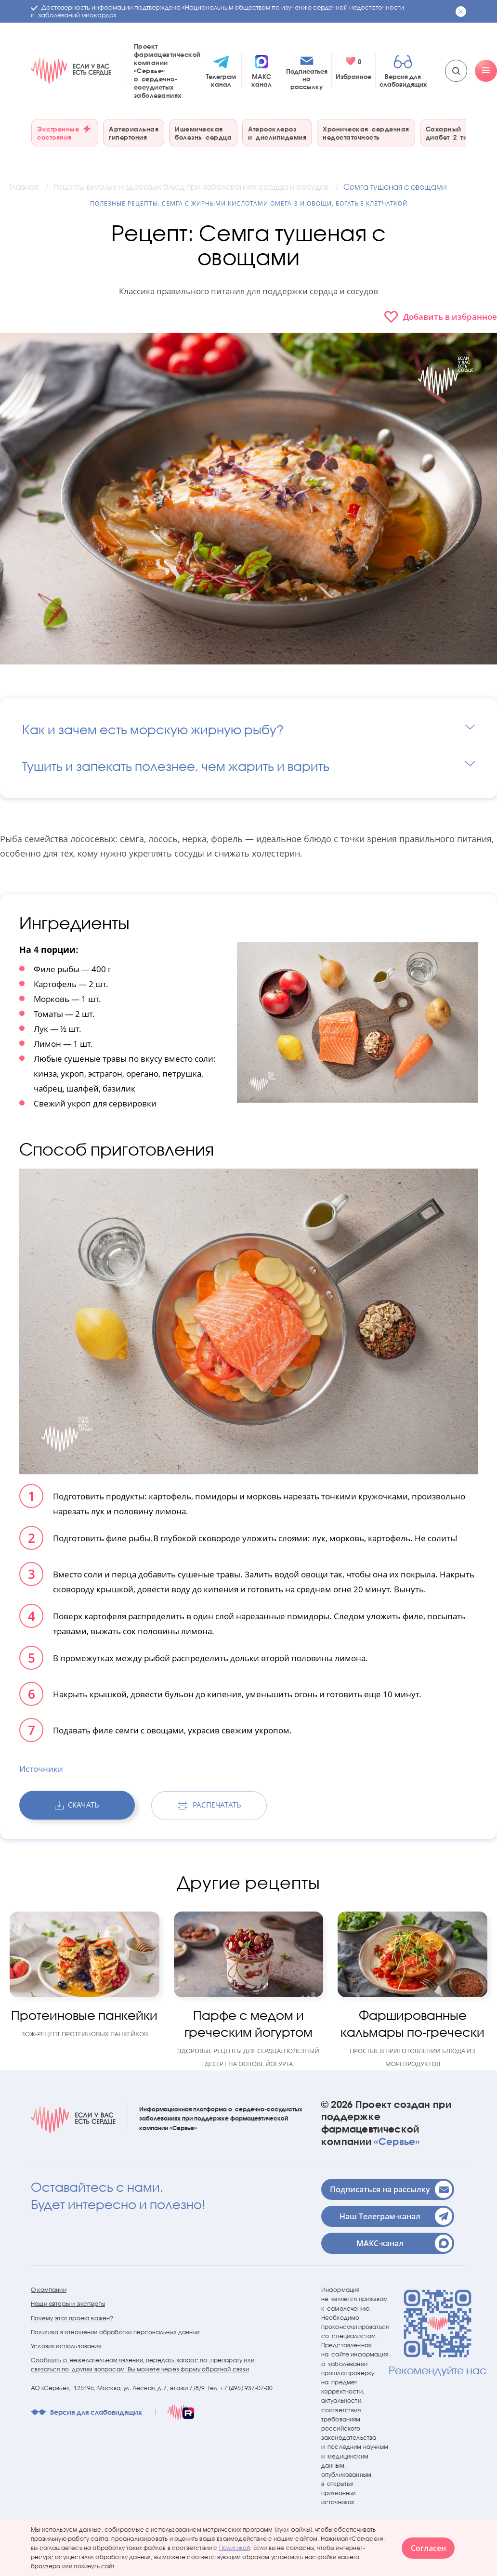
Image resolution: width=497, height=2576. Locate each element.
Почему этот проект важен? (72, 2318)
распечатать (209, 1805)
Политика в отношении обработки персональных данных (115, 2332)
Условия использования (66, 2346)
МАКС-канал (404, 2243)
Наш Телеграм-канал (396, 2216)
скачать (77, 1804)
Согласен (428, 2548)
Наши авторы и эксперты (68, 2303)
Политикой (234, 2547)
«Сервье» (396, 2141)
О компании (48, 2289)
